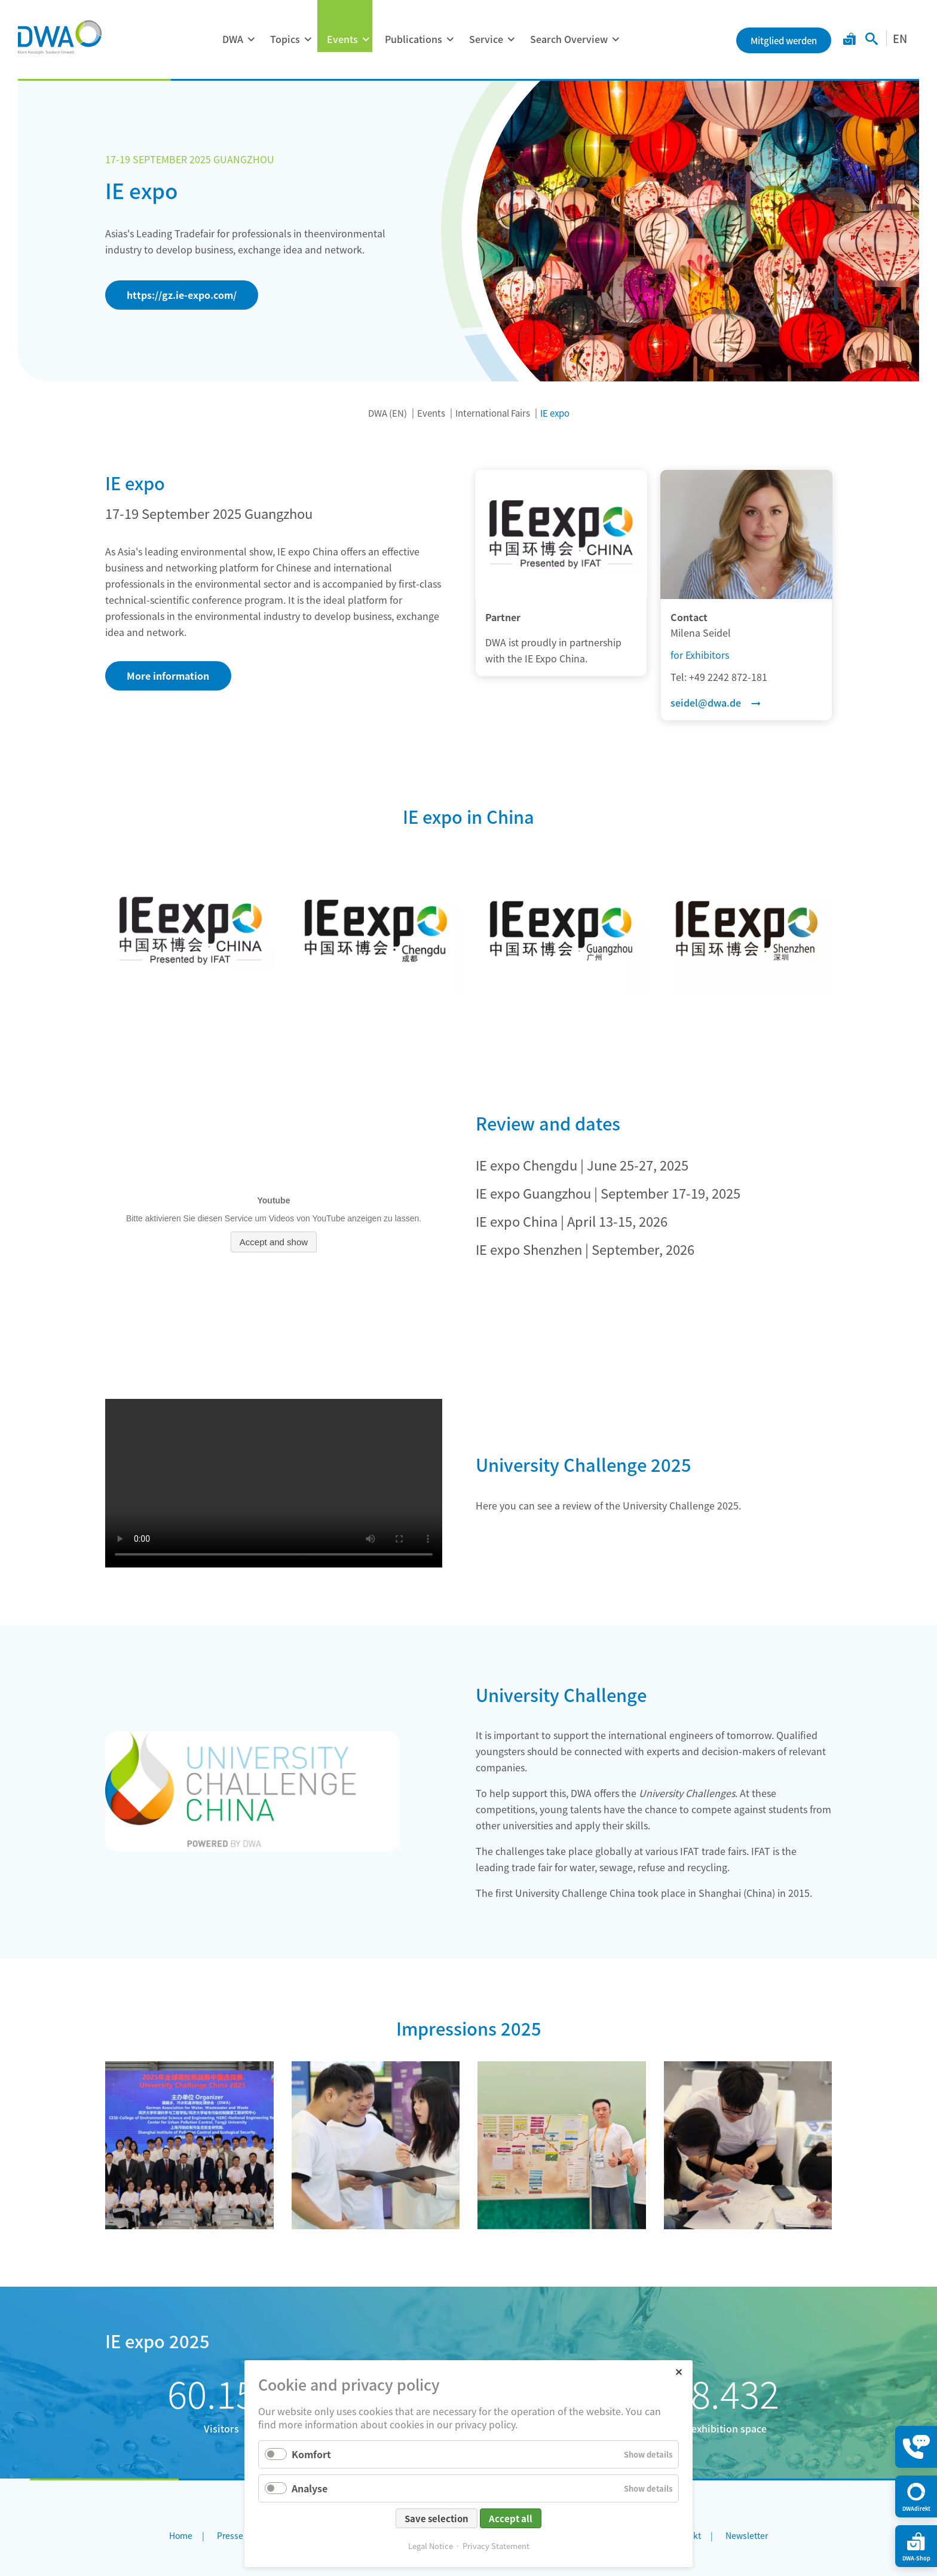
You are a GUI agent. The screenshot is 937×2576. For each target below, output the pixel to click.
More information (168, 675)
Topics (285, 39)
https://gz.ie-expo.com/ (182, 295)
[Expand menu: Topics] (308, 39)
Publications (413, 39)
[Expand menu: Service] (511, 39)
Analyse (309, 2488)
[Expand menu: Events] (366, 39)
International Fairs (492, 413)
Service (486, 39)
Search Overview (569, 39)
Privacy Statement (496, 2545)
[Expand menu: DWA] (251, 39)
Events (342, 39)
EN (900, 38)
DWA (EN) (387, 413)
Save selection (436, 2518)
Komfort (311, 2454)
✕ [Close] (678, 2371)
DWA (232, 39)
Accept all (510, 2518)
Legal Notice (430, 2545)
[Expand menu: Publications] (450, 39)
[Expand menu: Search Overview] (615, 39)
